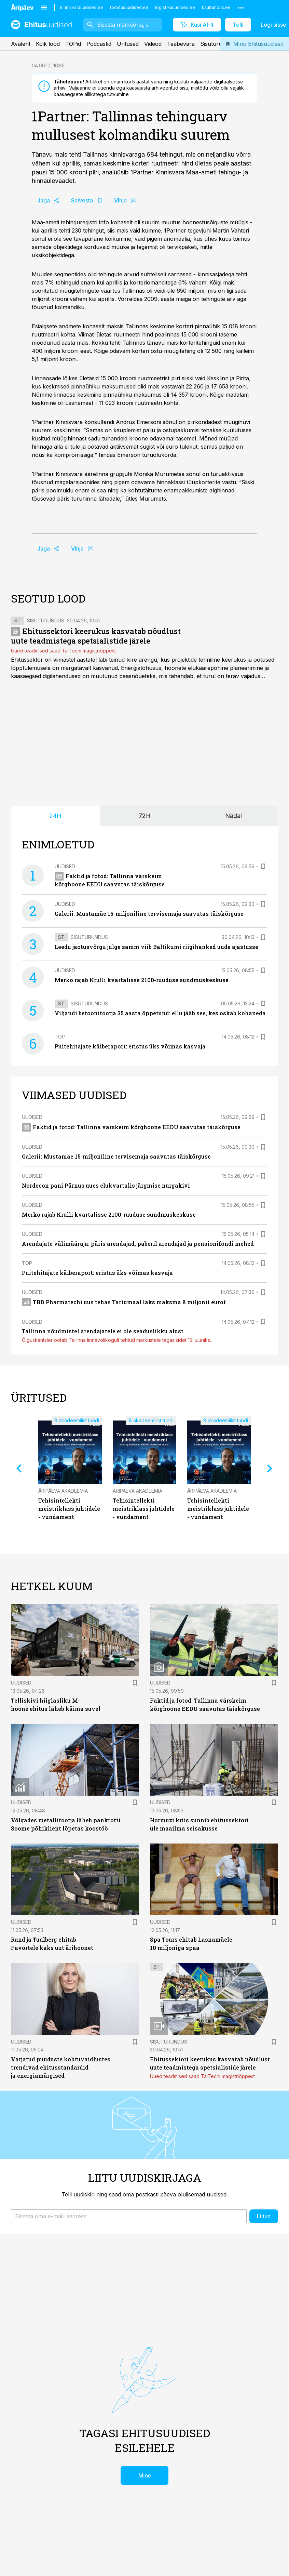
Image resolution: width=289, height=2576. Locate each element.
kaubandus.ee (216, 7)
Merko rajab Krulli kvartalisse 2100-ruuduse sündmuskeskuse (142, 979)
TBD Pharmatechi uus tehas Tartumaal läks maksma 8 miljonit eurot (124, 1302)
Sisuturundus (217, 43)
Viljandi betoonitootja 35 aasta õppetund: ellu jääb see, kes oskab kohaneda (160, 1013)
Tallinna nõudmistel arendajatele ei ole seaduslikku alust (102, 1331)
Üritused (128, 43)
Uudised (65, 866)
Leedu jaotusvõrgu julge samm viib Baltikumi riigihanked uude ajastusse (156, 946)
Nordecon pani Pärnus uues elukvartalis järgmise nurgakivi (106, 1185)
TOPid (73, 43)
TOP (60, 1037)
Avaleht (20, 43)
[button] (129, 2216)
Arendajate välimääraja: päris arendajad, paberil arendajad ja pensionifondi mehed (138, 1243)
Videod (153, 43)
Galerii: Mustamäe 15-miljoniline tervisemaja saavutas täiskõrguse (149, 913)
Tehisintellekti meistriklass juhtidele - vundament (69, 1508)
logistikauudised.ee (175, 7)
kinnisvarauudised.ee (81, 7)
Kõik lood (48, 43)
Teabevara (181, 43)
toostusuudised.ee (129, 7)
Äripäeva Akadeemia (63, 1491)
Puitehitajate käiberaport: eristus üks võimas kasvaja (130, 1046)
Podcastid (98, 43)
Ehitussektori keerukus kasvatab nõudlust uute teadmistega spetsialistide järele (96, 636)
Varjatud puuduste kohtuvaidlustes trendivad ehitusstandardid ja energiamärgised (60, 2067)
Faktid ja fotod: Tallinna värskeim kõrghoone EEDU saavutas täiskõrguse (131, 1127)
